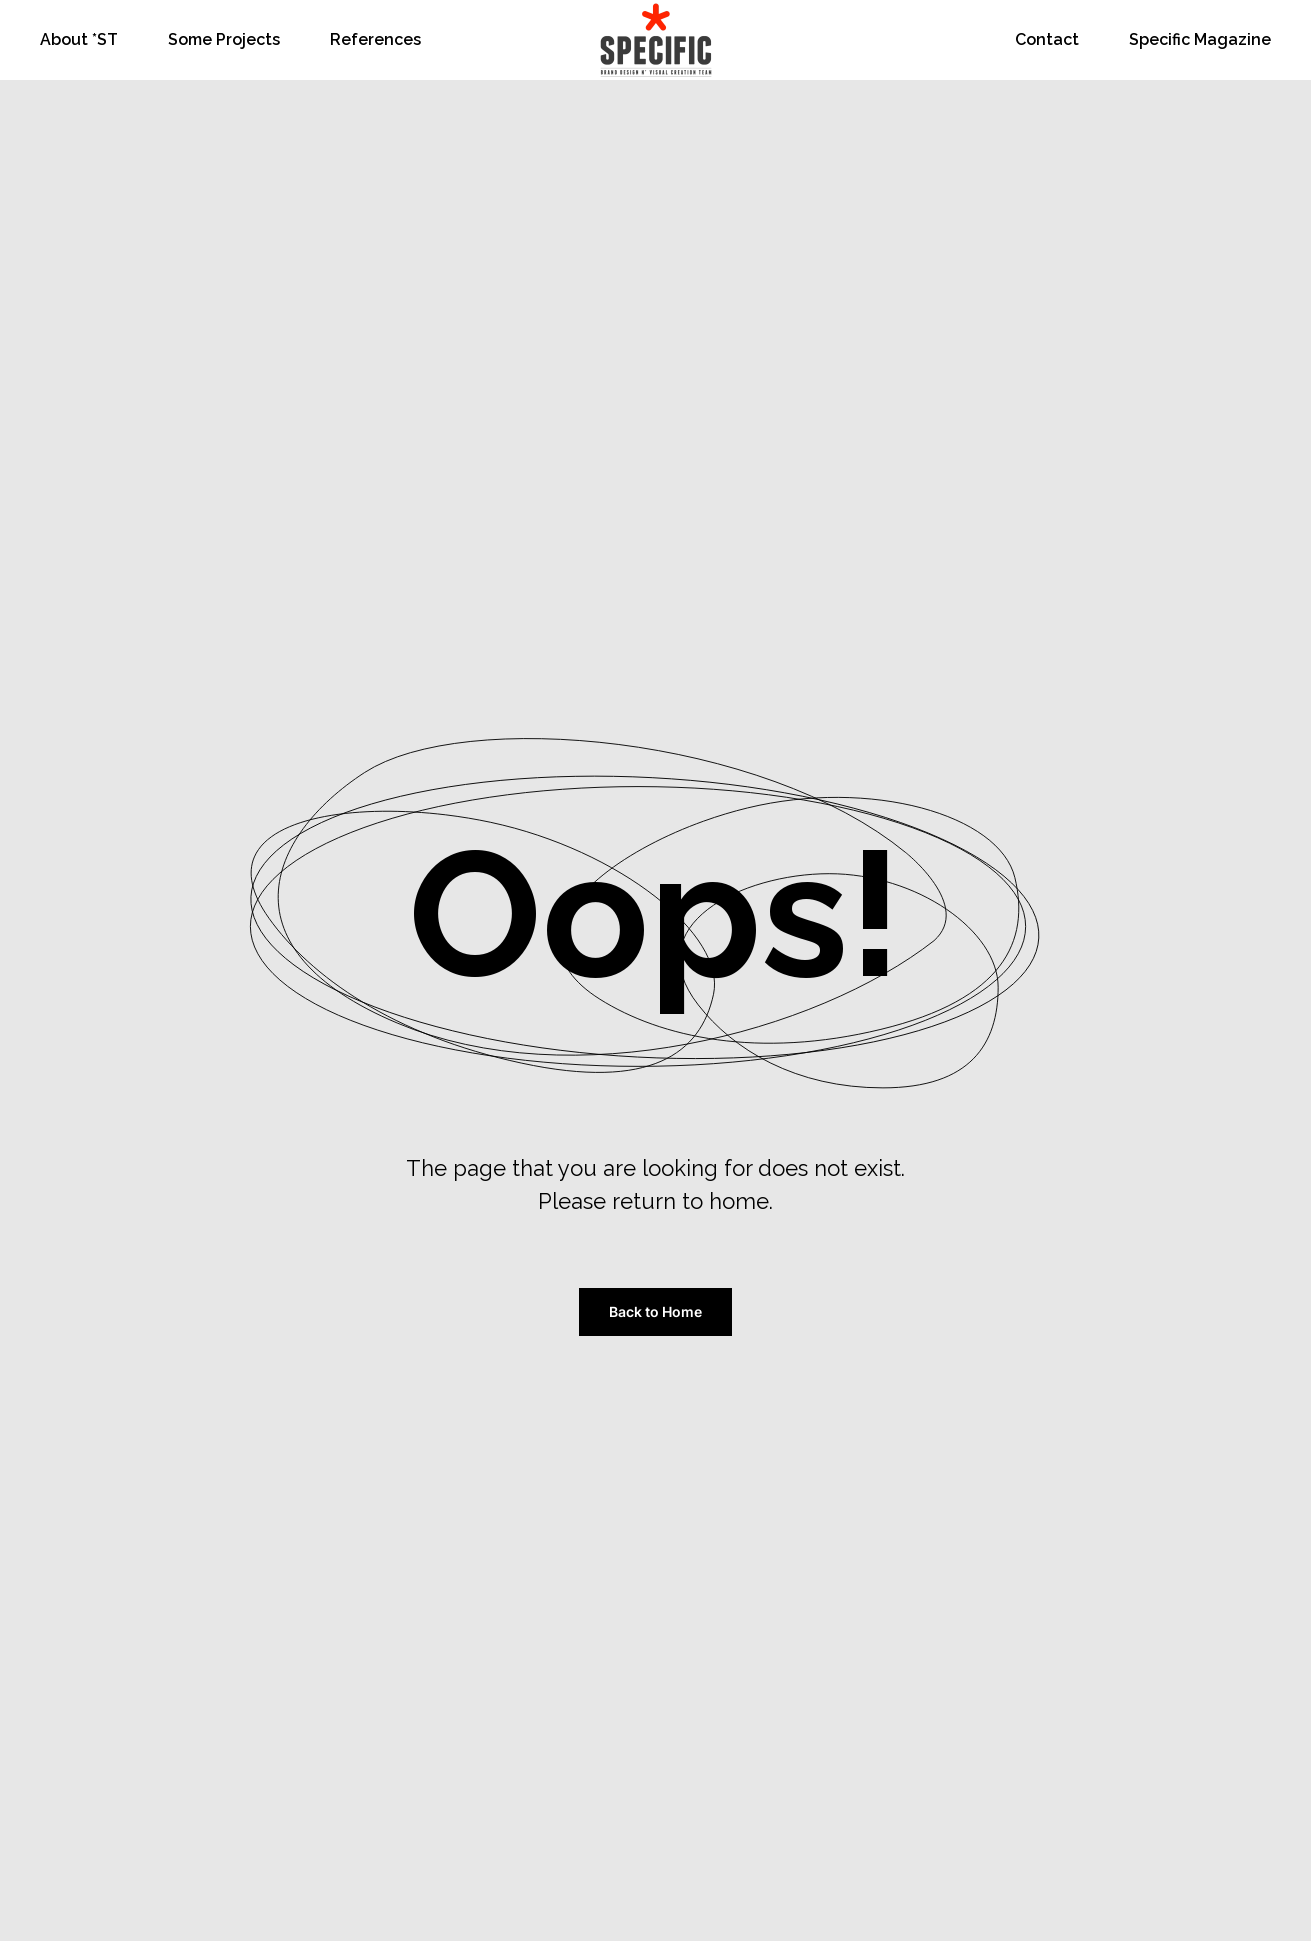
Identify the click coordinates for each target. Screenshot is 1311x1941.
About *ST (79, 39)
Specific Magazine (1200, 39)
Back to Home (655, 1311)
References (375, 39)
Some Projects (224, 39)
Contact (1047, 39)
